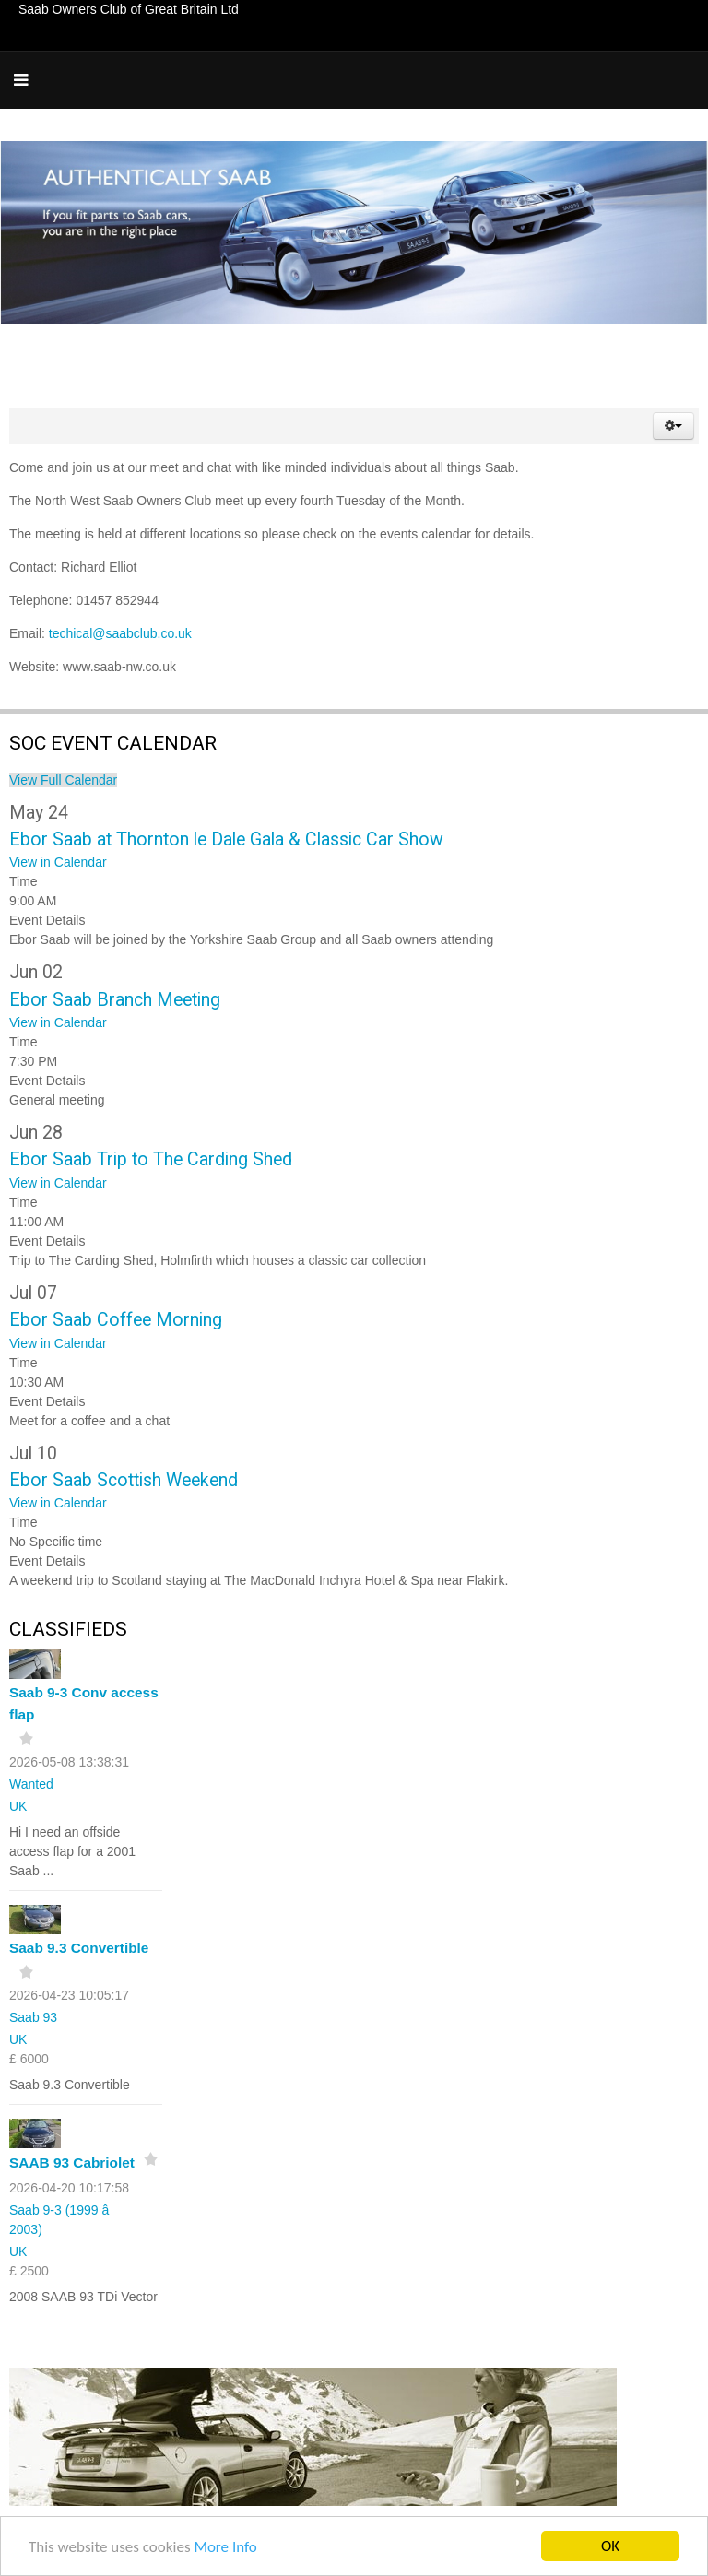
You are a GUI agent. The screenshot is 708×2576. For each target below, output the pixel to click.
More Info (225, 2548)
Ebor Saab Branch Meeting (114, 999)
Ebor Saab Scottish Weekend (123, 1480)
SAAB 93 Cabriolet (72, 2162)
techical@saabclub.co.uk (120, 633)
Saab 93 (33, 2017)
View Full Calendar (63, 780)
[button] (673, 426)
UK (18, 1806)
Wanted (31, 1784)
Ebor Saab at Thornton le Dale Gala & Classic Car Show (226, 839)
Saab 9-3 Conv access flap (84, 1702)
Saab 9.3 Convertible (78, 1948)
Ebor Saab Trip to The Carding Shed (150, 1159)
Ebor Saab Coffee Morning (115, 1319)
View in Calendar (58, 862)
